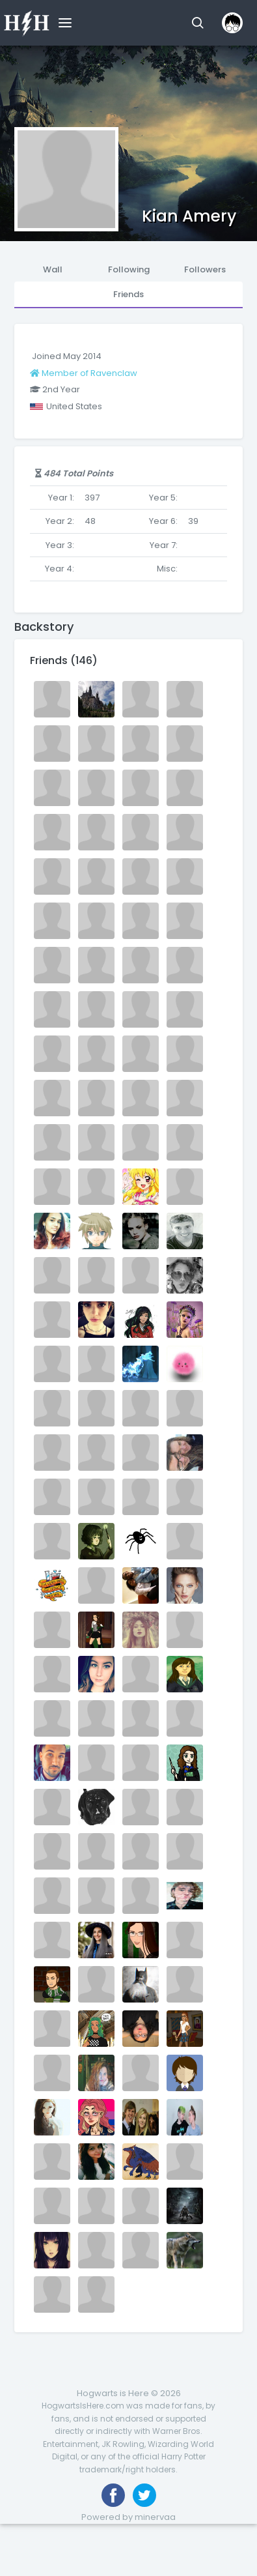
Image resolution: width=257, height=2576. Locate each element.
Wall (52, 269)
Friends (128, 294)
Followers (205, 269)
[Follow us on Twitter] (144, 2495)
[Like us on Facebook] (113, 2495)
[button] (197, 23)
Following (129, 269)
